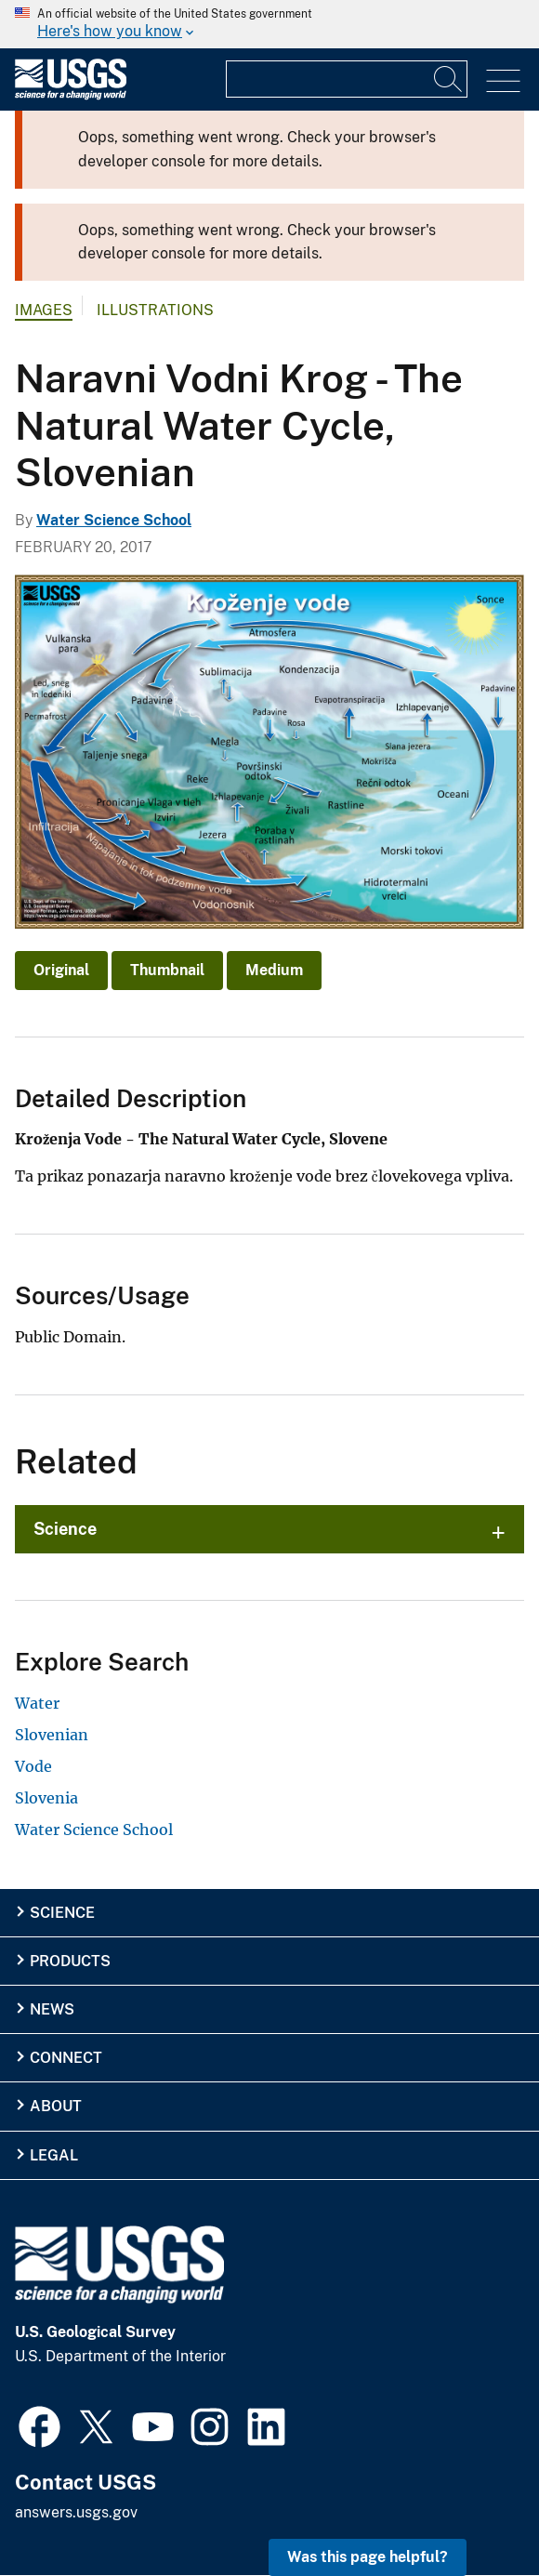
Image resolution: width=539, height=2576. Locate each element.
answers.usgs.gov (76, 2512)
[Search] (448, 79)
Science (65, 1529)
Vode (33, 1766)
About (56, 2106)
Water (37, 1703)
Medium (274, 970)
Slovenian (51, 1734)
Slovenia (46, 1798)
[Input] (346, 79)
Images (43, 310)
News (52, 2009)
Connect (66, 2058)
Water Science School (113, 520)
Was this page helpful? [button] (367, 2557)
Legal (54, 2155)
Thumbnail (167, 970)
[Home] (70, 95)
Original (61, 970)
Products (70, 1961)
